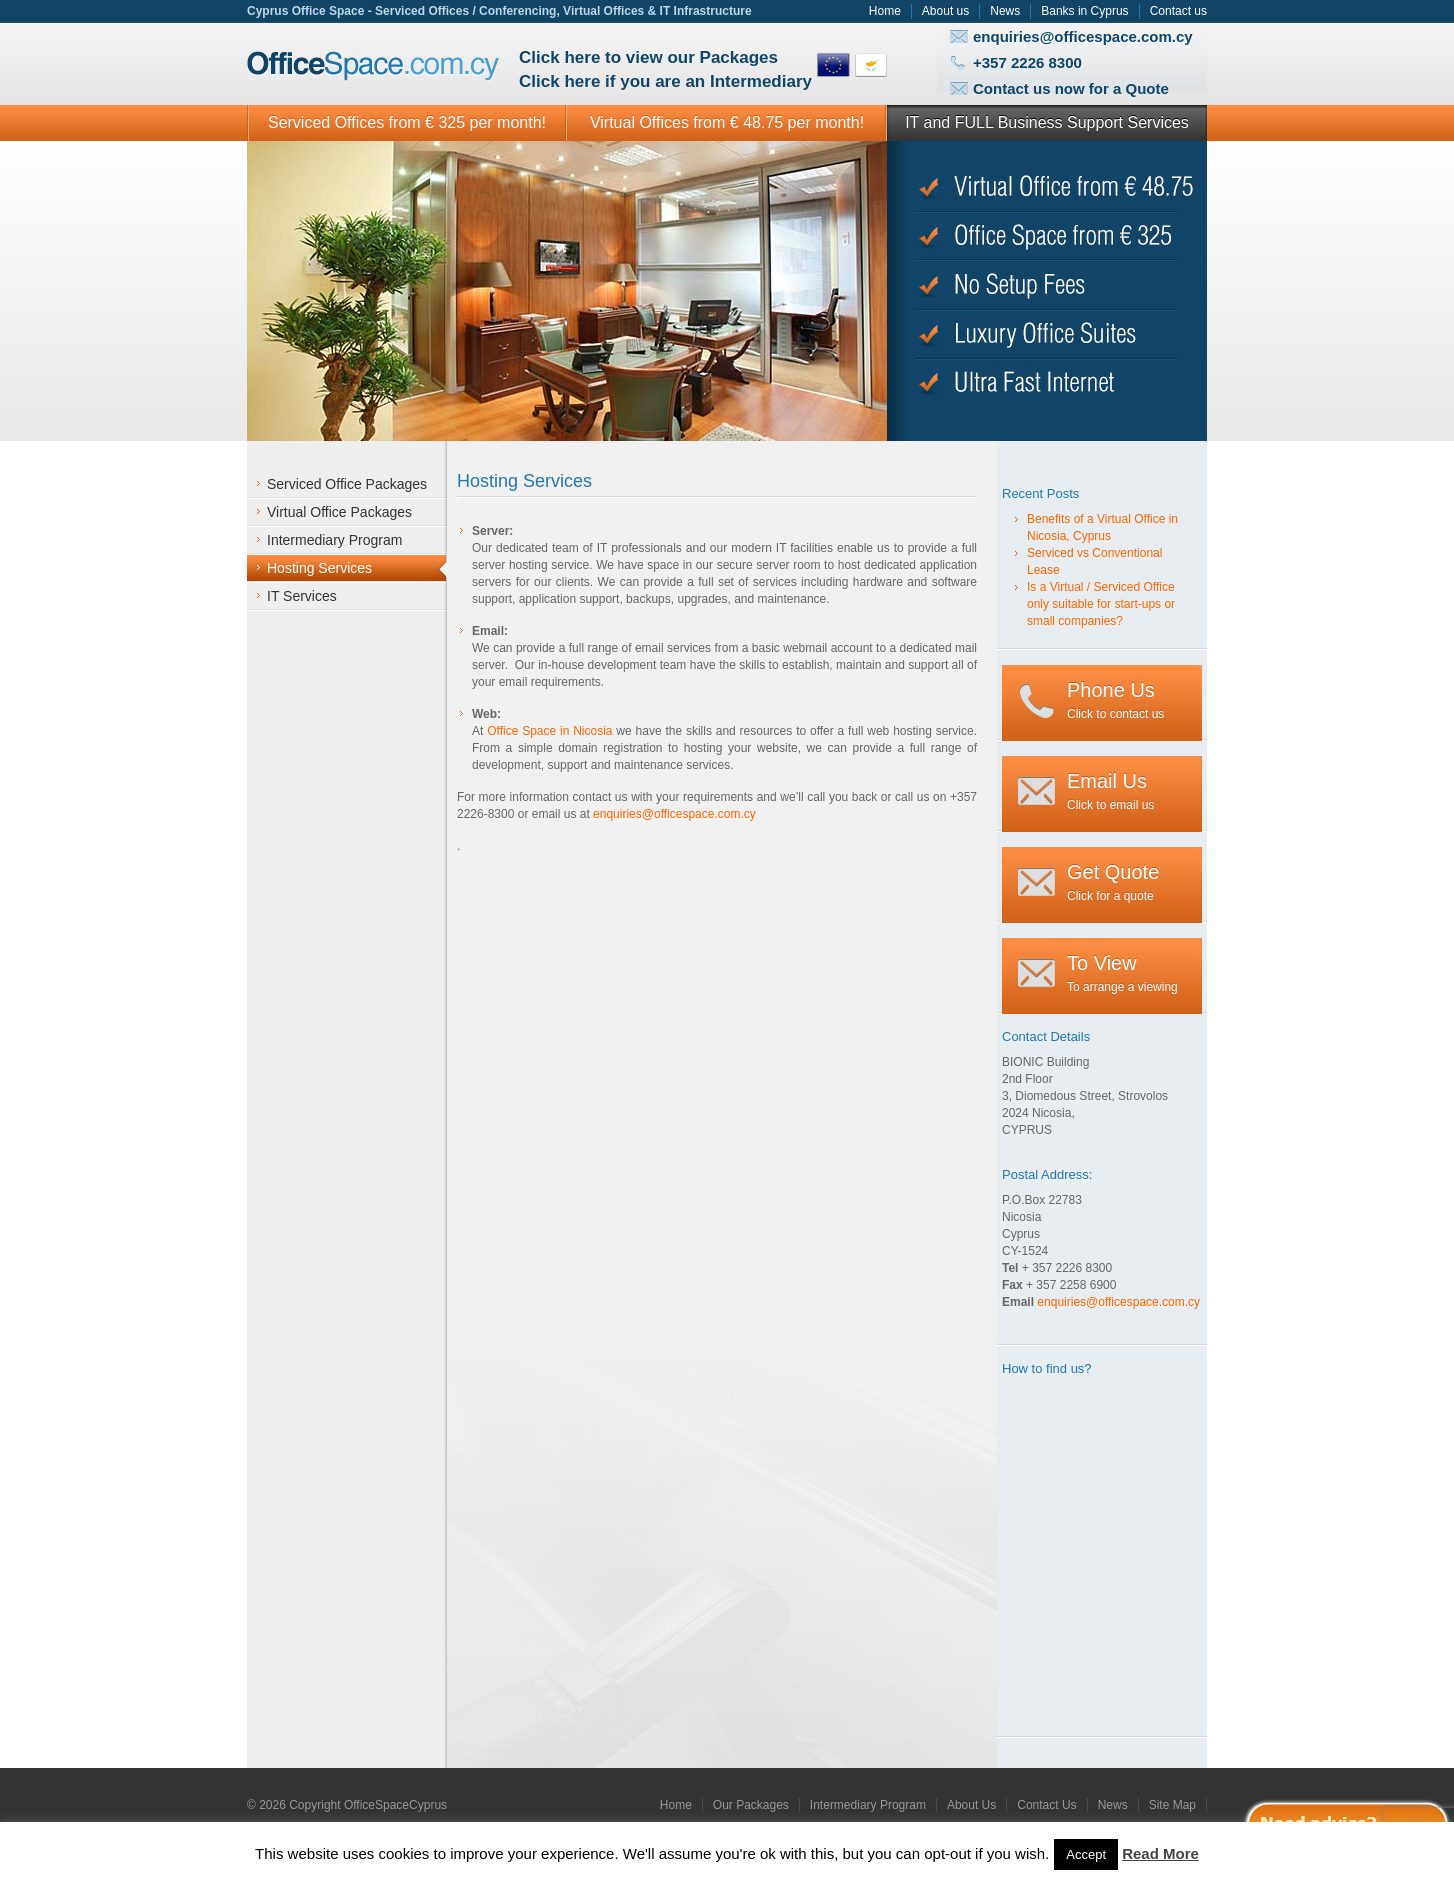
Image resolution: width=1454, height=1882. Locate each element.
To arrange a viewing (1122, 973)
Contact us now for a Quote (1071, 88)
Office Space (373, 66)
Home (885, 11)
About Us (971, 1805)
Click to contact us (1115, 700)
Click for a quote (1113, 882)
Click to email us (1110, 791)
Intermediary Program (868, 1805)
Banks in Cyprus (1084, 11)
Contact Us (1046, 1805)
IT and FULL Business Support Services (1047, 122)
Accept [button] (1086, 1854)
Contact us (1178, 11)
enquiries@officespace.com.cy (1083, 36)
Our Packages (751, 1805)
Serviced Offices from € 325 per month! (407, 122)
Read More (1160, 1853)
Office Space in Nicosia (549, 731)
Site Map (1172, 1805)
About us (945, 11)
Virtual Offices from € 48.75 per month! (727, 122)
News (1005, 11)
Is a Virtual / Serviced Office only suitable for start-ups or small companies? (1101, 604)
